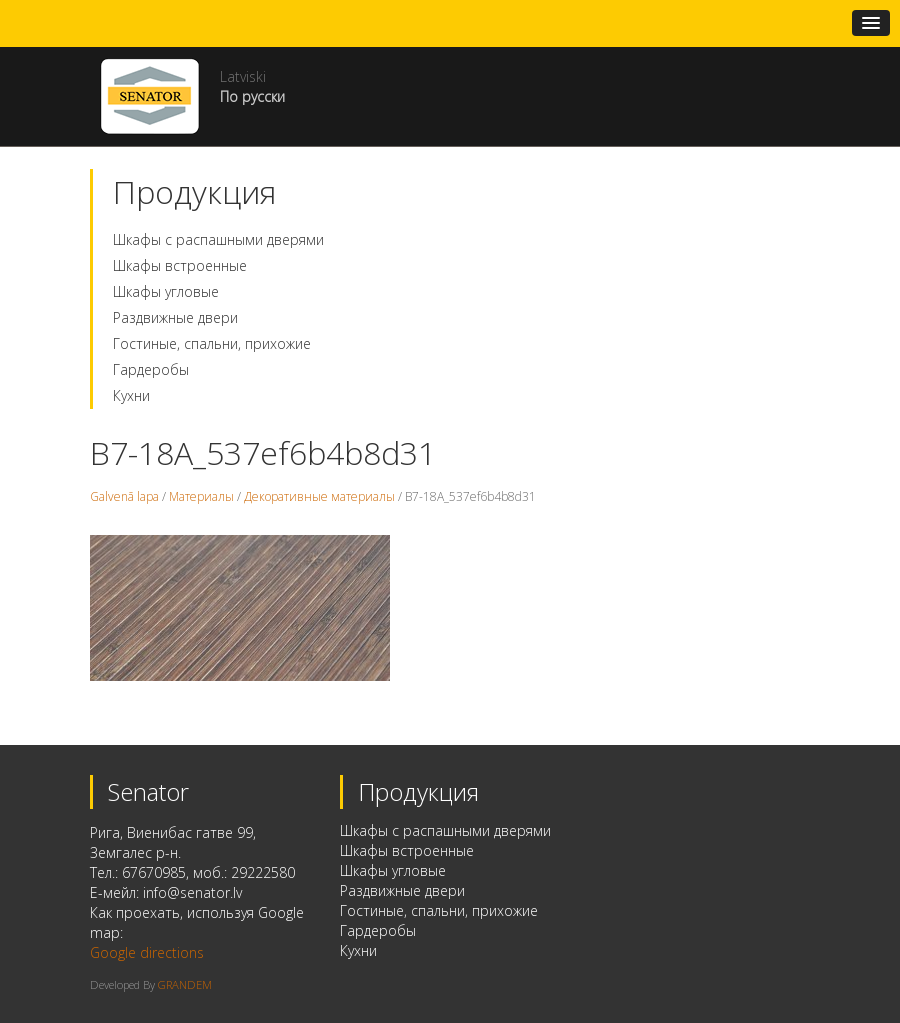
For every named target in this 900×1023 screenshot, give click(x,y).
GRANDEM (185, 984)
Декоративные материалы (319, 496)
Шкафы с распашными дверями (218, 239)
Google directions (147, 952)
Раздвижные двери (175, 317)
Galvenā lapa (124, 496)
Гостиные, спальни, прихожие (212, 343)
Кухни (131, 395)
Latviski (243, 76)
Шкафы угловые (166, 291)
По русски (252, 96)
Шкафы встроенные (180, 265)
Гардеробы (151, 369)
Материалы (201, 496)
